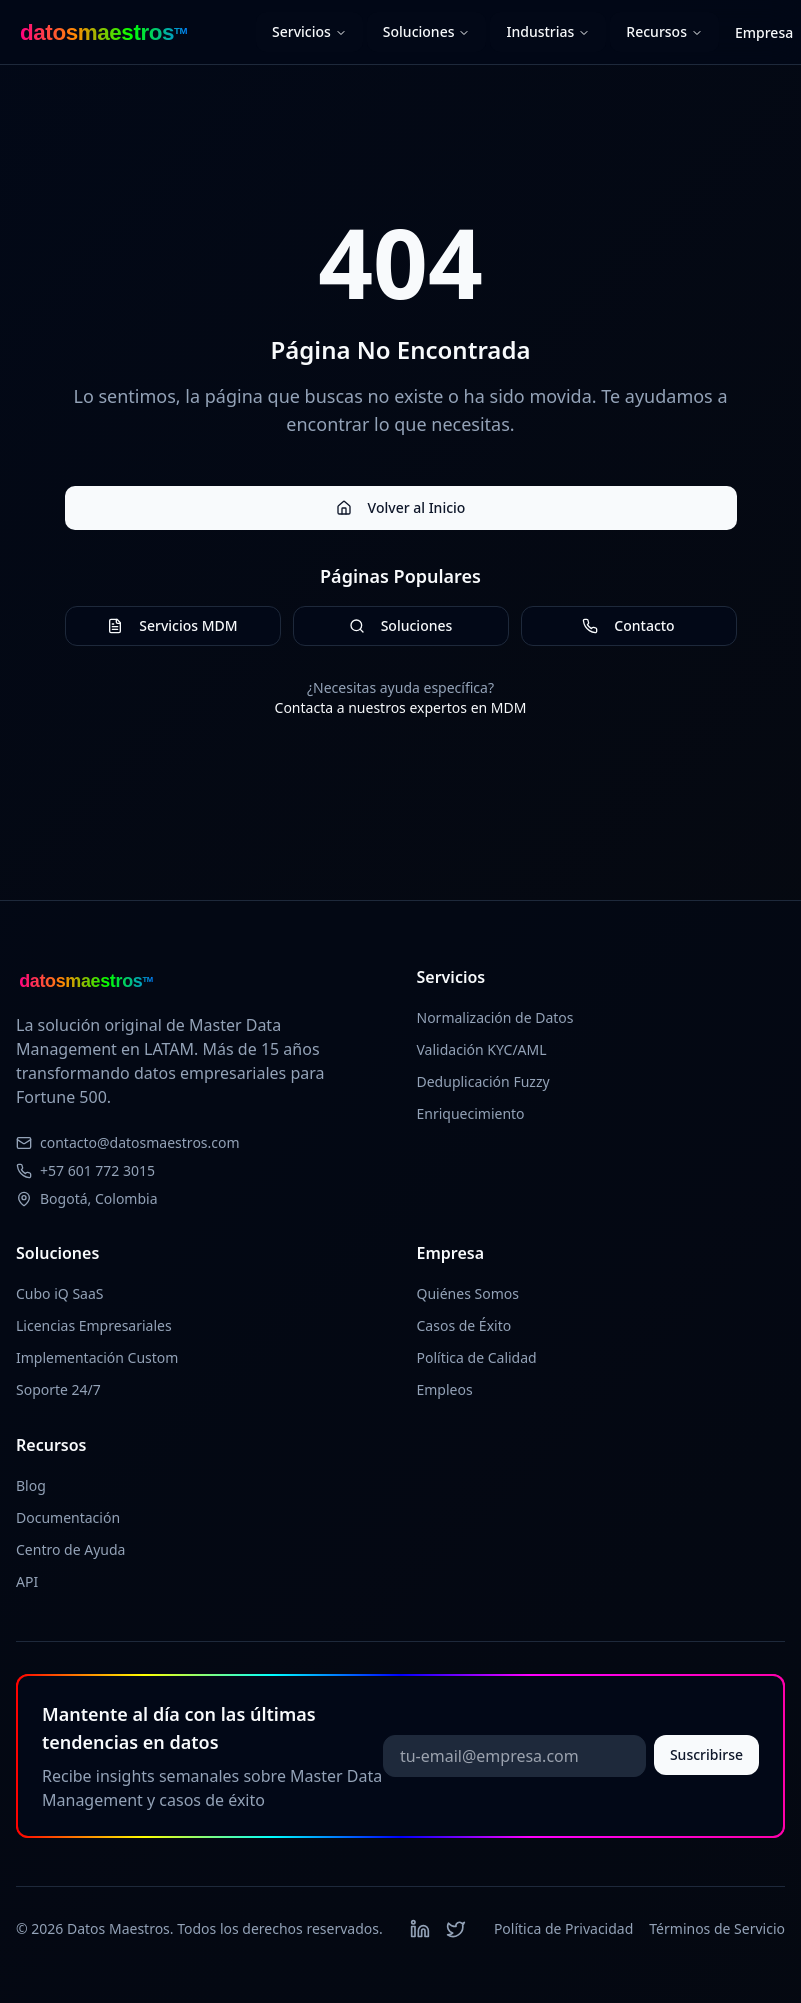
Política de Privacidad (563, 1928)
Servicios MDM (172, 625)
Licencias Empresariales (94, 1325)
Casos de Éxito (464, 1325)
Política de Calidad (477, 1357)
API (27, 1581)
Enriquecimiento (471, 1113)
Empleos (445, 1389)
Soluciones (427, 31)
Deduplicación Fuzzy (483, 1081)
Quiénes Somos (468, 1293)
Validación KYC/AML (482, 1049)
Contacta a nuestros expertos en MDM (401, 707)
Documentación (68, 1517)
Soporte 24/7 (58, 1389)
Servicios (309, 31)
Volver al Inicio (401, 507)
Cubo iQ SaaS (60, 1293)
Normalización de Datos (495, 1017)
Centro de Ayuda (70, 1549)
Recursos (664, 31)
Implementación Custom (97, 1357)
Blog (31, 1485)
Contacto (628, 625)
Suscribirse (706, 1754)
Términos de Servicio (717, 1928)
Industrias (548, 31)
